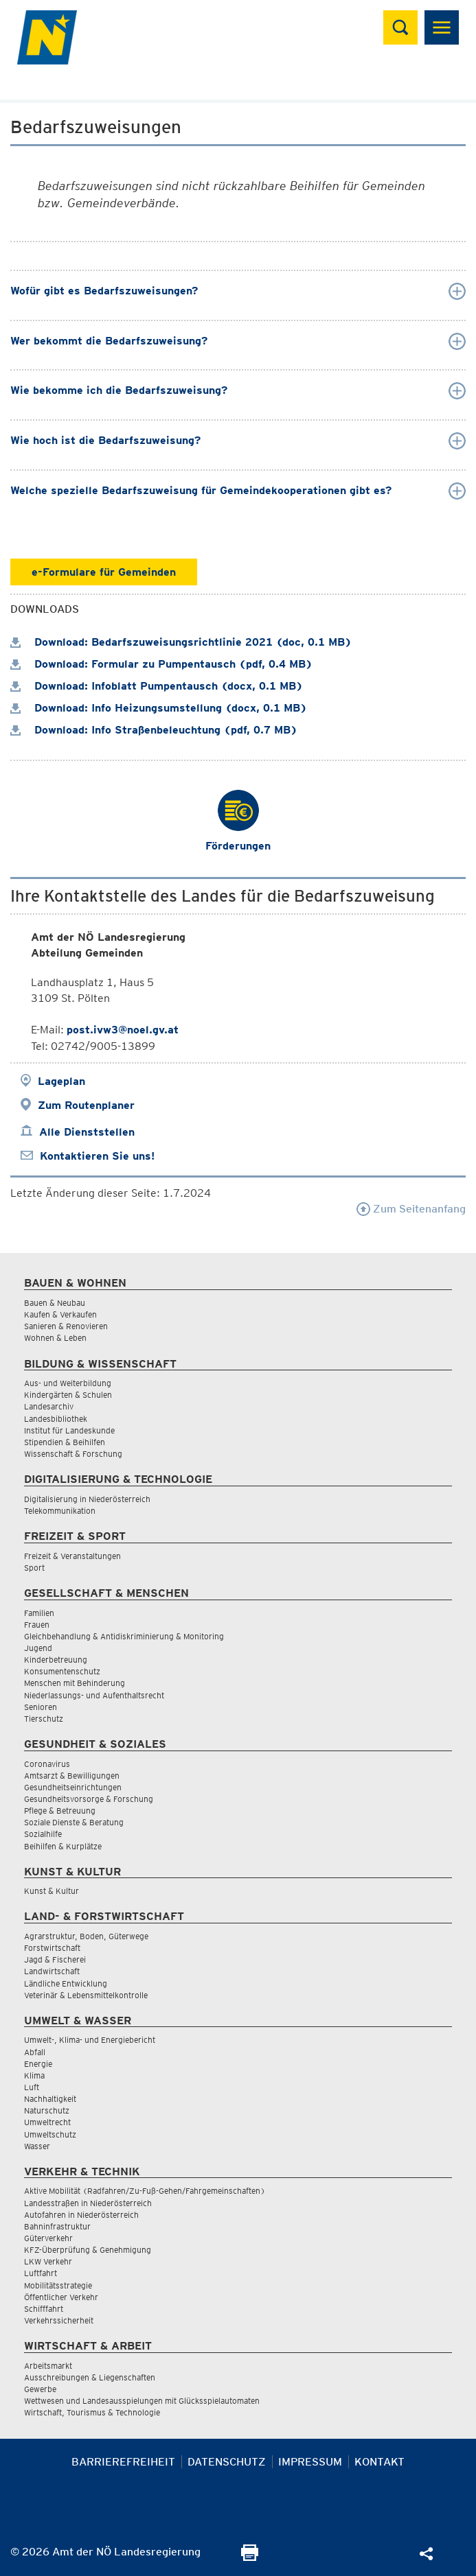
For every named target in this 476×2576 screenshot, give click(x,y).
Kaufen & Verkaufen (60, 1314)
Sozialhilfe (43, 1834)
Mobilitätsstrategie (58, 2285)
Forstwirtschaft (52, 1948)
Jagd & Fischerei (55, 1959)
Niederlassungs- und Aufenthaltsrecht (94, 1695)
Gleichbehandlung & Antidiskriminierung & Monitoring (124, 1636)
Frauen (36, 1624)
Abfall (34, 2052)
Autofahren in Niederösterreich (81, 2215)
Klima (34, 2075)
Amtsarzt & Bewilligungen (72, 1775)
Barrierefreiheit (123, 2461)
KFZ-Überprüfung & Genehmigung (87, 2250)
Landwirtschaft (52, 1971)
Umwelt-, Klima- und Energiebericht (89, 2040)
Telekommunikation (59, 1511)
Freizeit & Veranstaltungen (72, 1556)
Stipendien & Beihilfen (64, 1442)
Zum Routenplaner (86, 1105)
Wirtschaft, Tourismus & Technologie (92, 2412)
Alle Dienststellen (87, 1131)
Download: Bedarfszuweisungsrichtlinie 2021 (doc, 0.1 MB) (181, 641)
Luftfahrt (40, 2273)
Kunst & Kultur (51, 1891)
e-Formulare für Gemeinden (104, 571)
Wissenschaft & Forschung (73, 1454)
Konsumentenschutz (62, 1671)
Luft (31, 2087)
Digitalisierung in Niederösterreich (87, 1499)
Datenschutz (227, 2461)
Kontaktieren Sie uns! (97, 1155)
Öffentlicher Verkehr (61, 2297)
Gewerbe (40, 2389)
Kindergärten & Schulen (68, 1395)
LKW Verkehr (48, 2261)
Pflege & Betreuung (59, 1810)
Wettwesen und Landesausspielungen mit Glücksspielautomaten (142, 2401)
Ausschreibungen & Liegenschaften (89, 2377)
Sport (34, 1567)
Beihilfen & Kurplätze (63, 1846)
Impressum (310, 2461)
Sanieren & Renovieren (66, 1326)
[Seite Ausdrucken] (250, 2557)
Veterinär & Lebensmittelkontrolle (86, 1995)
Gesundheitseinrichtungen (73, 1787)
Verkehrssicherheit (58, 2320)
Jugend (38, 1648)
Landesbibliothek (55, 1419)
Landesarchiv (48, 1406)
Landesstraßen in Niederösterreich (88, 2203)
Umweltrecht (47, 2122)
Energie (38, 2064)
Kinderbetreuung (55, 1659)
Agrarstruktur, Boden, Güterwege (86, 1936)
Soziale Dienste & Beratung (74, 1822)
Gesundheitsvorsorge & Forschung (88, 1799)
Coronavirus (47, 1764)
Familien (39, 1613)
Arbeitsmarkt (48, 2366)
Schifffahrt (43, 2309)
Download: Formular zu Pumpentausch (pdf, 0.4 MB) (161, 663)
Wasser (37, 2146)
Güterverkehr (48, 2238)
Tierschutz (43, 1718)
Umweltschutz (50, 2134)
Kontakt (379, 2461)
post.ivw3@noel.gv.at (123, 1029)
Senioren (40, 1707)
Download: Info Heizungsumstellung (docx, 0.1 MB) (158, 707)
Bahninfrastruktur (57, 2226)
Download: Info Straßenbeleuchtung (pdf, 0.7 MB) (153, 729)
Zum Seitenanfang (411, 1208)
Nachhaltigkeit (50, 2099)
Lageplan (61, 1081)
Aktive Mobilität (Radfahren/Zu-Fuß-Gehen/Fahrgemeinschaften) (144, 2191)
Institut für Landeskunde (69, 1430)
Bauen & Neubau (54, 1303)
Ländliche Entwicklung (65, 1983)
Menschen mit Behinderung (74, 1683)
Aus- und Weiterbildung (67, 1383)
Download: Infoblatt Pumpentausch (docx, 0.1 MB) (156, 685)
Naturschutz (46, 2110)
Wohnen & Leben (55, 1338)
